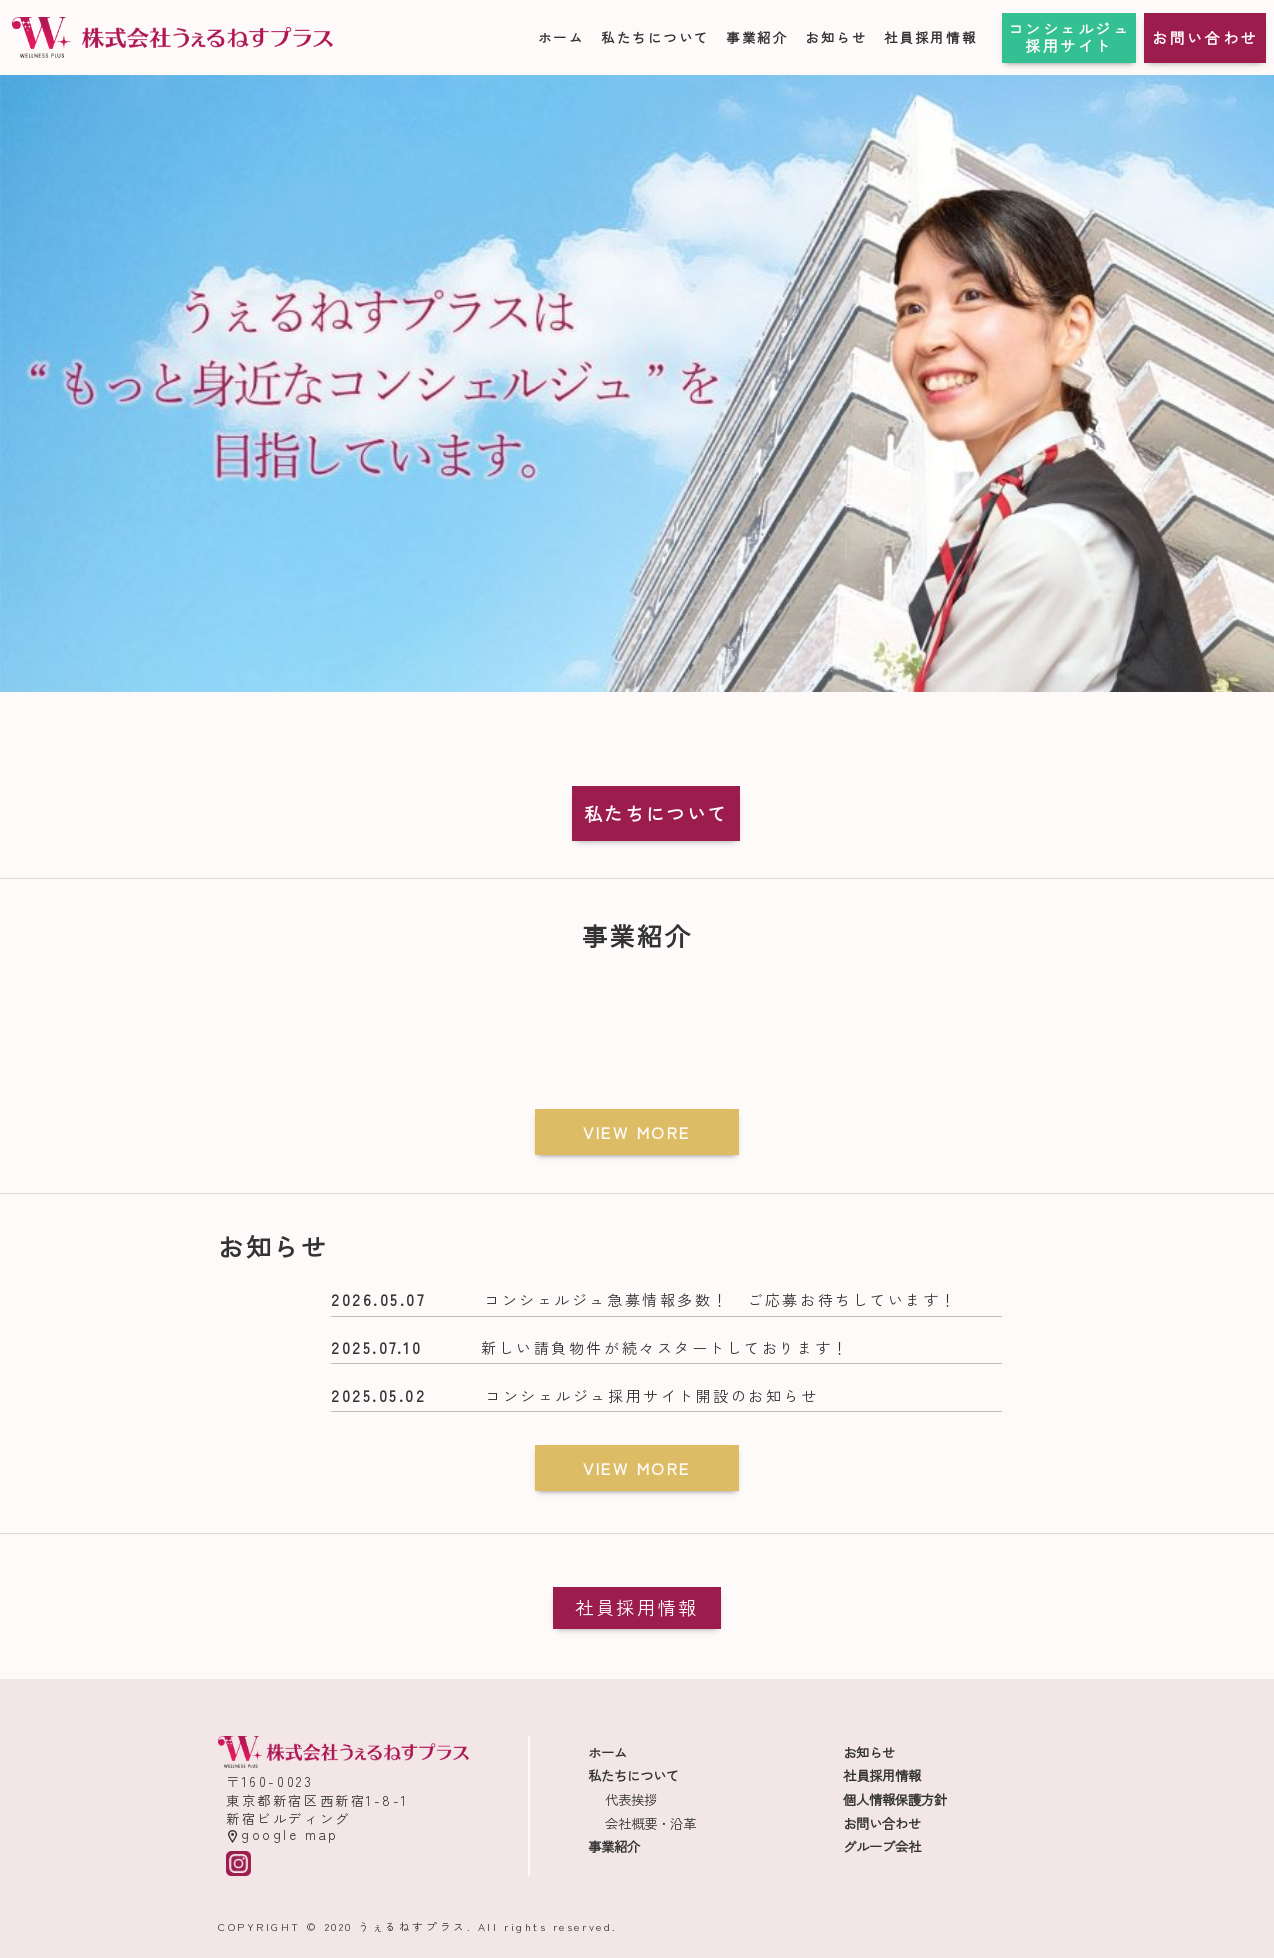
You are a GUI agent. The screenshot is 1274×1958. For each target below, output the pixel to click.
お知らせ (836, 37)
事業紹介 (757, 37)
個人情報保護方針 (895, 1799)
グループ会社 (882, 1846)
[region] (637, 383)
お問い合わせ (1204, 37)
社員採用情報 (930, 37)
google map (282, 1834)
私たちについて (655, 37)
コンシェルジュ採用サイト (1069, 37)
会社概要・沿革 (650, 1823)
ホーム (561, 37)
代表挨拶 (631, 1799)
